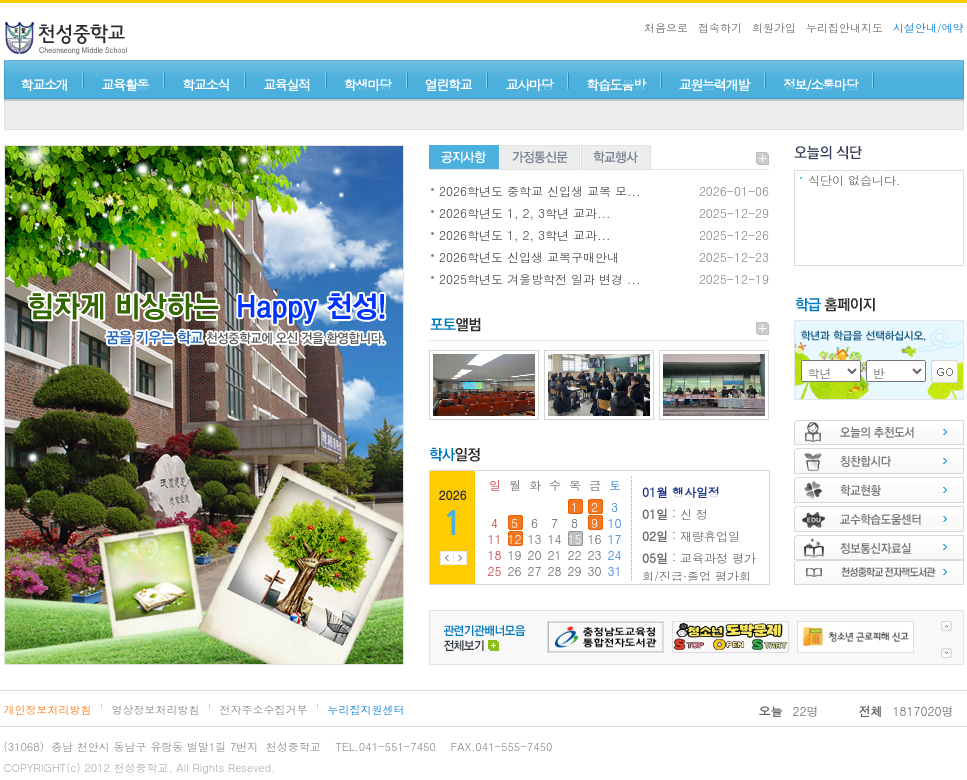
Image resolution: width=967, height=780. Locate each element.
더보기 (762, 158)
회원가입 (774, 27)
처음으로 (666, 27)
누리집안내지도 (844, 27)
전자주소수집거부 (264, 709)
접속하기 (720, 27)
